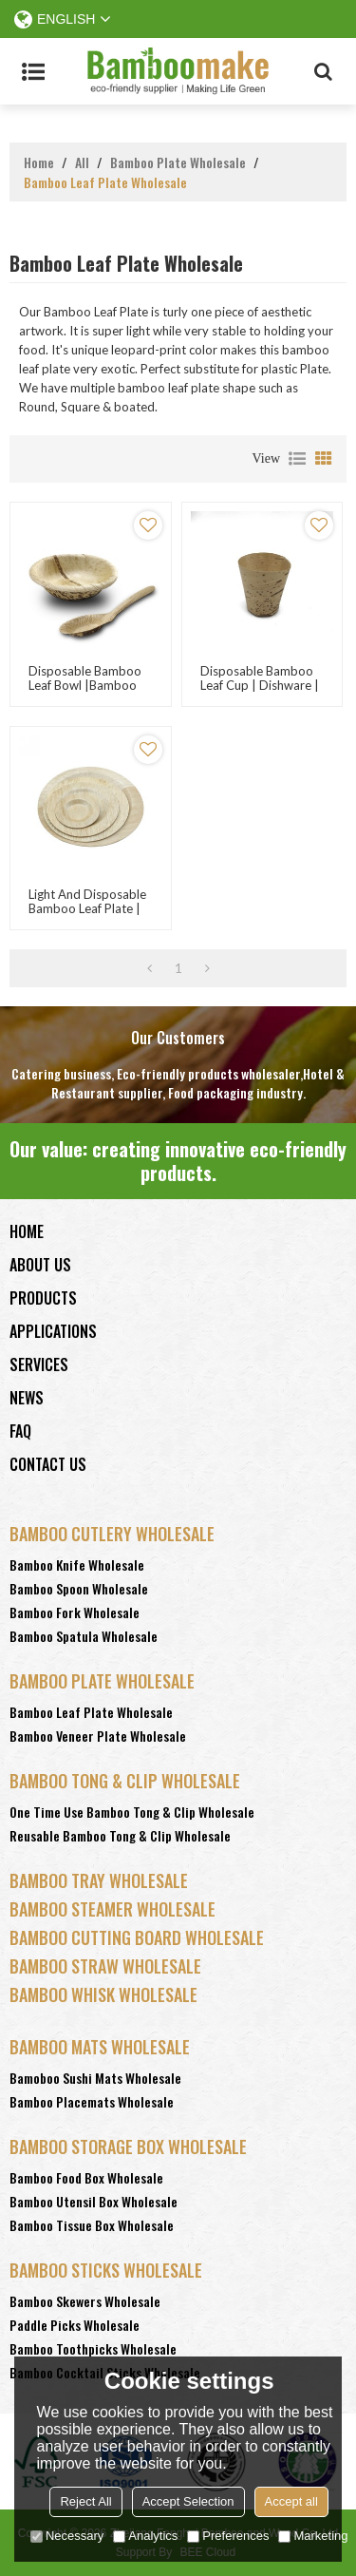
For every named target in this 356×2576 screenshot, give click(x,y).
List (297, 459)
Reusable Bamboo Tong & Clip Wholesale (120, 1835)
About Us (40, 1264)
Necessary (66, 2535)
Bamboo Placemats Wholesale (91, 2101)
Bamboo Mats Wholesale (99, 2046)
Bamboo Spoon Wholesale (78, 1588)
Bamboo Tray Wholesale (98, 1880)
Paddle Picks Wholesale (74, 2325)
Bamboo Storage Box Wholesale (128, 2146)
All (82, 162)
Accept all (291, 2501)
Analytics (145, 2535)
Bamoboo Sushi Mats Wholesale (95, 2078)
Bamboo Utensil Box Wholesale (93, 2201)
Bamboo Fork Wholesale (74, 1612)
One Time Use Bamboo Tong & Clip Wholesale (131, 1812)
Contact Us (47, 1464)
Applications (53, 1331)
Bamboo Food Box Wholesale (86, 2177)
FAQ (20, 1431)
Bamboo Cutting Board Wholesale (136, 1937)
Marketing (312, 2535)
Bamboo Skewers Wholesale (84, 2301)
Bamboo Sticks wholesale (105, 2270)
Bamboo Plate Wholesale (178, 162)
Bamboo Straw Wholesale (105, 1966)
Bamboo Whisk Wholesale (103, 1994)
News (26, 1397)
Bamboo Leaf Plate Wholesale (91, 1712)
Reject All (85, 2501)
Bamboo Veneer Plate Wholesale (97, 1736)
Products (43, 1298)
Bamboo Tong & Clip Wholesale (124, 1780)
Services (38, 1364)
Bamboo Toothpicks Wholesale (93, 2348)
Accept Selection (188, 2501)
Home (39, 162)
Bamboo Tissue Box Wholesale (91, 2225)
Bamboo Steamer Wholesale (112, 1909)
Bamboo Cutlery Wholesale (112, 1533)
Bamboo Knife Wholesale (76, 1564)
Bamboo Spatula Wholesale (83, 1636)
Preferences (228, 2535)
